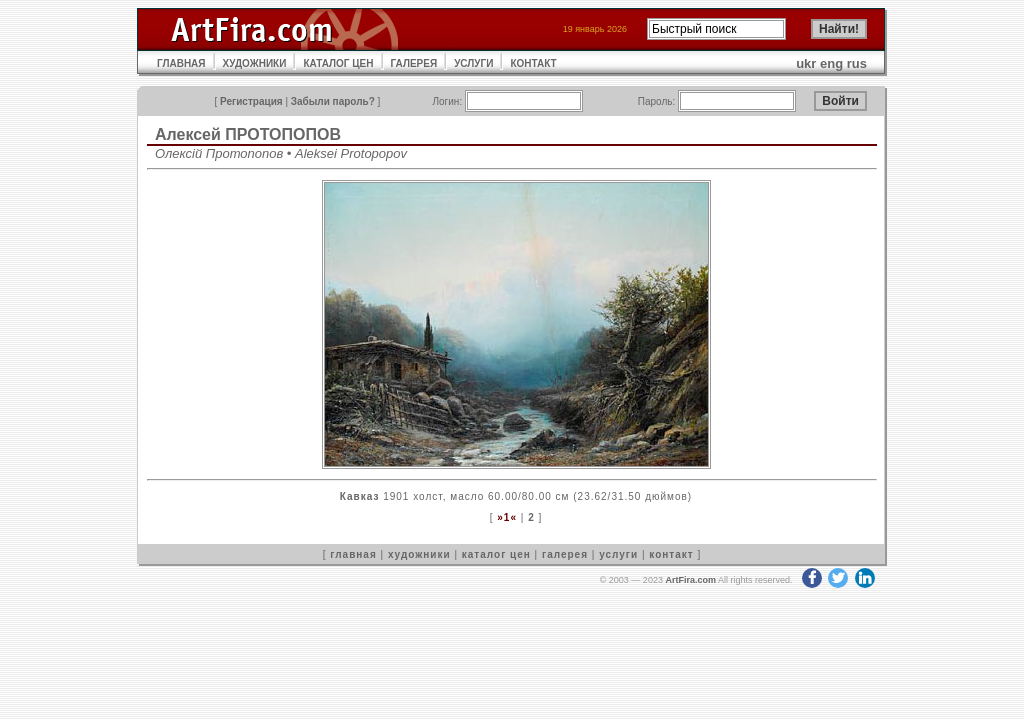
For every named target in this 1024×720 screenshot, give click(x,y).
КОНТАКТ (533, 63)
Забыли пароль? (333, 101)
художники (419, 554)
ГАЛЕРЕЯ (414, 63)
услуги (618, 554)
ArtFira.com (690, 580)
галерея (565, 554)
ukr (806, 63)
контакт (671, 554)
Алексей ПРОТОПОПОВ (248, 134)
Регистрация (251, 101)
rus (857, 63)
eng (831, 63)
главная (353, 554)
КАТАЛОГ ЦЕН (338, 63)
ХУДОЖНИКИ (255, 63)
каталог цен (496, 554)
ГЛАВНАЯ (181, 63)
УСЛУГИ (473, 63)
